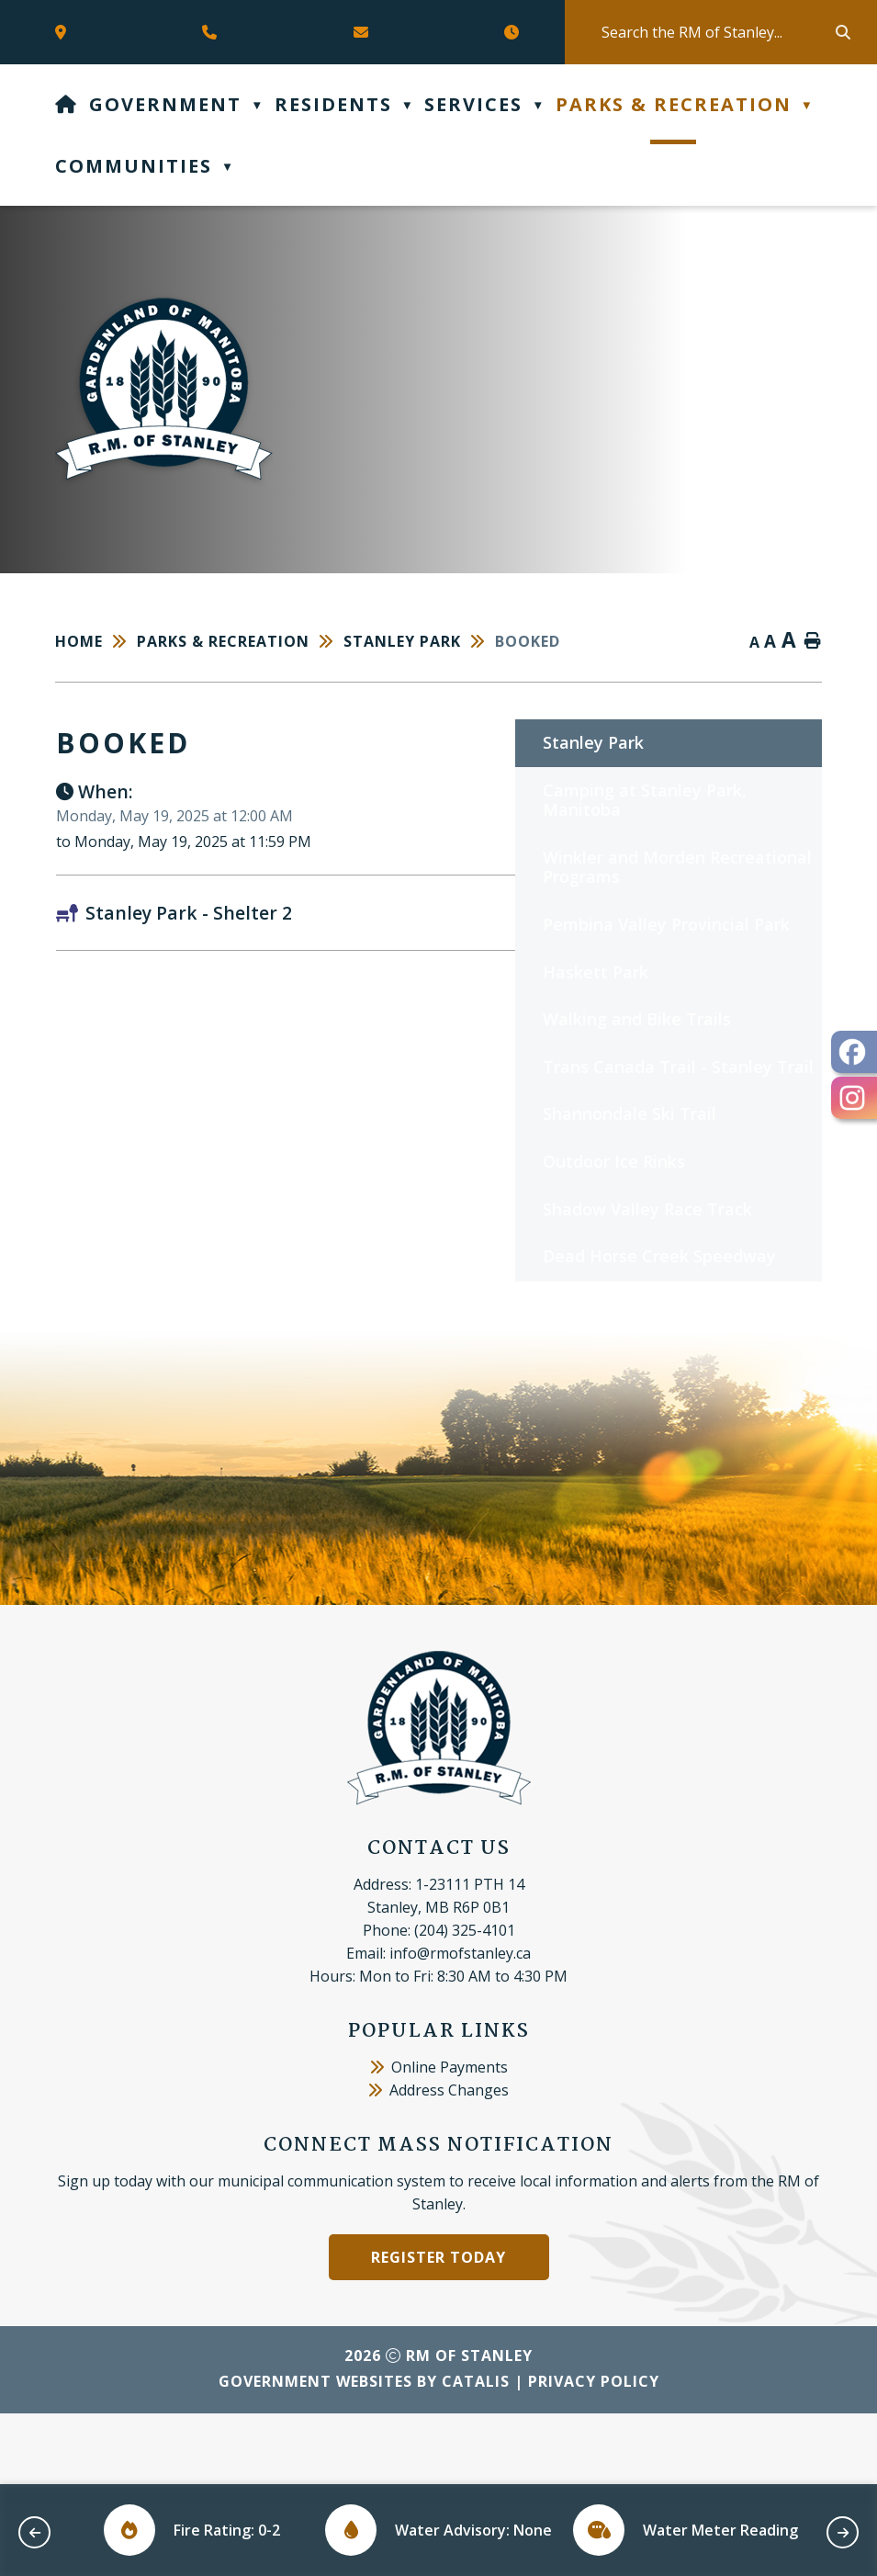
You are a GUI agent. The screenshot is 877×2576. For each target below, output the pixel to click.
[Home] (66, 104)
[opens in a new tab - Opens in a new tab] (854, 1052)
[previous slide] (34, 2532)
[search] (717, 32)
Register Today (438, 2328)
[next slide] (842, 2532)
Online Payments (439, 2138)
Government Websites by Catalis (364, 2452)
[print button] (812, 642)
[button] (841, 32)
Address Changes (438, 2161)
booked (527, 641)
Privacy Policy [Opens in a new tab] (593, 2452)
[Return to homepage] (96, 641)
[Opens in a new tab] (65, 32)
